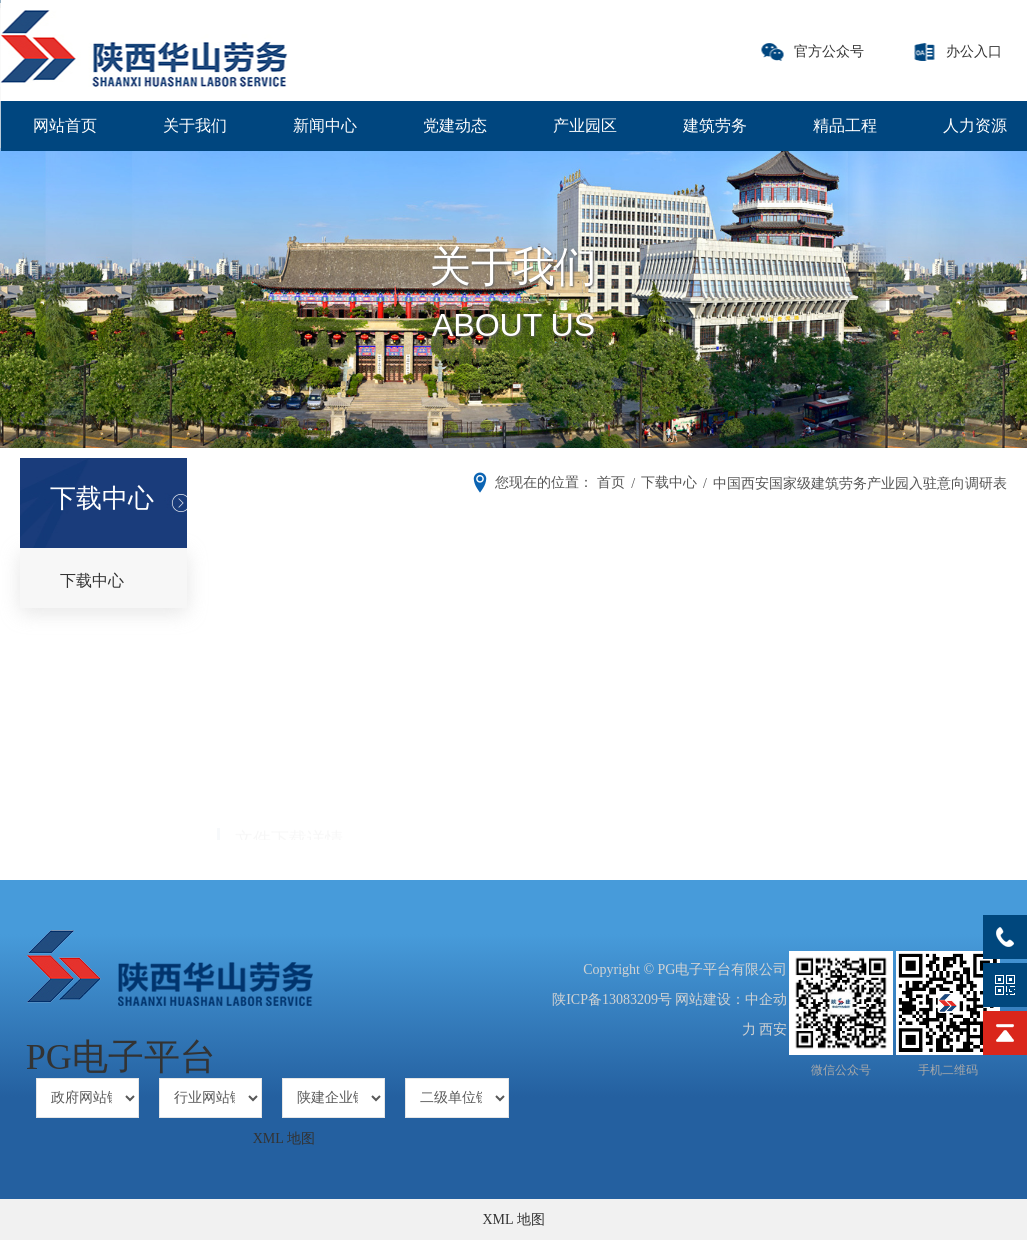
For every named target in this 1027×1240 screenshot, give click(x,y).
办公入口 (974, 51)
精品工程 (845, 125)
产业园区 (585, 125)
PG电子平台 (121, 1057)
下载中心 (92, 580)
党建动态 (455, 125)
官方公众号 (829, 51)
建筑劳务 (715, 125)
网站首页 (65, 125)
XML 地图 (284, 1138)
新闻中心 (325, 125)
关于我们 (195, 125)
